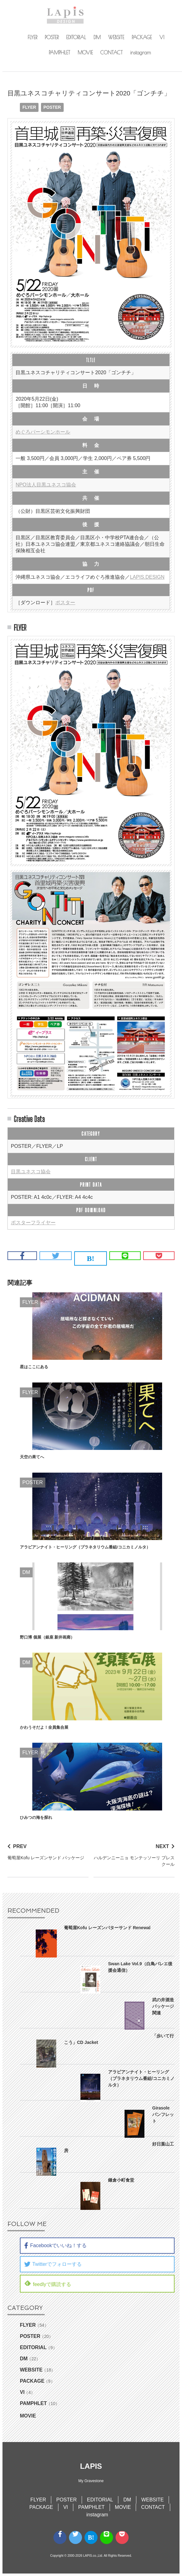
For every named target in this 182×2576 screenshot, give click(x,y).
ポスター (65, 602)
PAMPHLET (59, 52)
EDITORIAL (76, 37)
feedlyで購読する (47, 2283)
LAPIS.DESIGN (147, 577)
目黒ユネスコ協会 (31, 1171)
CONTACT (111, 52)
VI (161, 37)
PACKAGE (142, 37)
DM (97, 37)
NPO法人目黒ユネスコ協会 (46, 484)
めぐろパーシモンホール (43, 432)
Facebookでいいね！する (55, 2245)
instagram (140, 52)
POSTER (52, 37)
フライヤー (43, 1222)
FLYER (32, 37)
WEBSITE (116, 37)
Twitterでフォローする (53, 2264)
